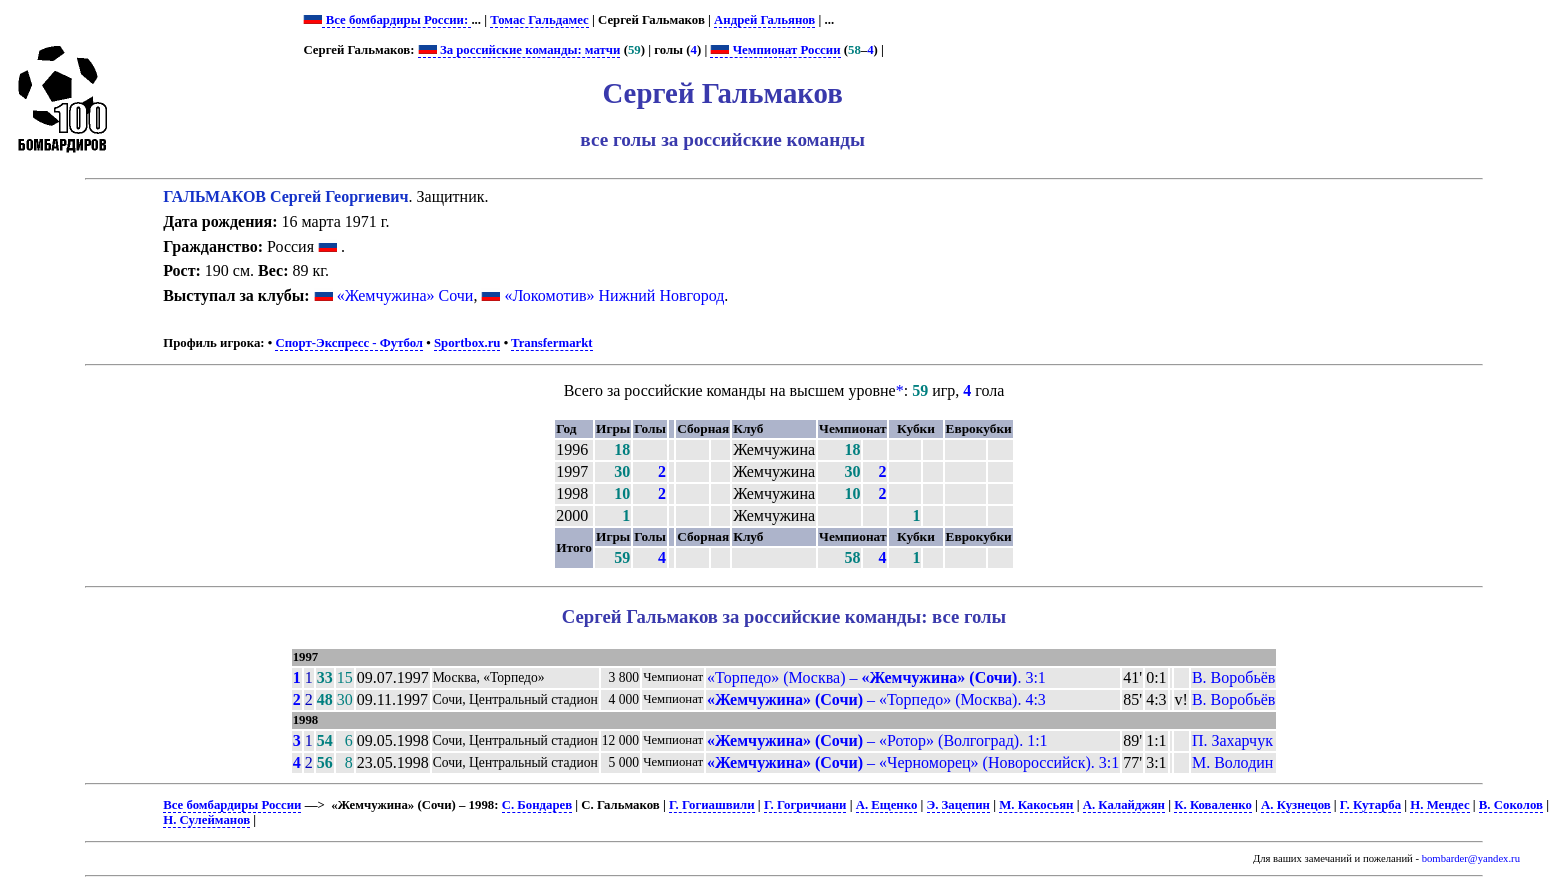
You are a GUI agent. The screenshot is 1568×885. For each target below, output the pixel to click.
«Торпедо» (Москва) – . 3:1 (876, 677)
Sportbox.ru (467, 343)
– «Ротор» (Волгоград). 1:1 (877, 740)
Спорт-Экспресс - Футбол (349, 343)
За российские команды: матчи (519, 50)
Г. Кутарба (1370, 805)
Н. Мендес (1439, 805)
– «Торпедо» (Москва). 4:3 (876, 699)
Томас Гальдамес (539, 20)
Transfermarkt (552, 343)
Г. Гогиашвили (712, 805)
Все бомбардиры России (232, 805)
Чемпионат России (775, 50)
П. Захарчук (1232, 740)
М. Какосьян (1036, 805)
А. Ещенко (887, 805)
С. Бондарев (537, 805)
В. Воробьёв (1233, 677)
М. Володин (1232, 762)
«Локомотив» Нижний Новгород (614, 295)
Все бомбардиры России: (396, 20)
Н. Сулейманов (206, 820)
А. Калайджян (1124, 805)
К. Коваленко (1213, 805)
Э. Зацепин (958, 805)
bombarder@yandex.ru (1471, 858)
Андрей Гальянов (764, 20)
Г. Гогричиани (805, 805)
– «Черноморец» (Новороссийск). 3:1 (913, 762)
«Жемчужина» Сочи (405, 295)
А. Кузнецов (1296, 805)
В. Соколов (1511, 805)
